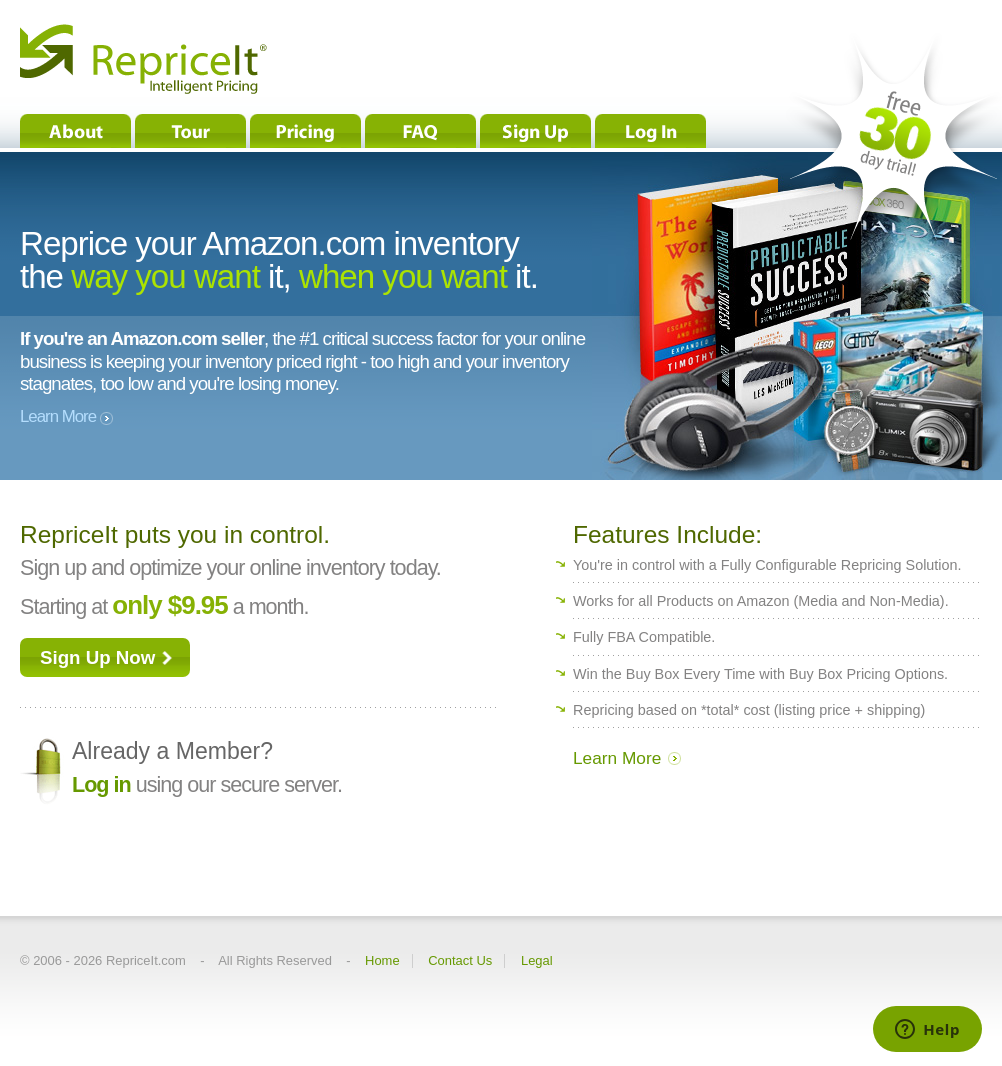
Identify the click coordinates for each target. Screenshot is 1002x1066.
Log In (650, 131)
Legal (537, 961)
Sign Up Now (97, 657)
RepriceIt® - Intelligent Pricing (143, 59)
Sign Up (535, 131)
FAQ (420, 131)
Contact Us (460, 961)
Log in (101, 784)
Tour (190, 131)
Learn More (69, 416)
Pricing (305, 131)
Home (382, 961)
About (75, 131)
